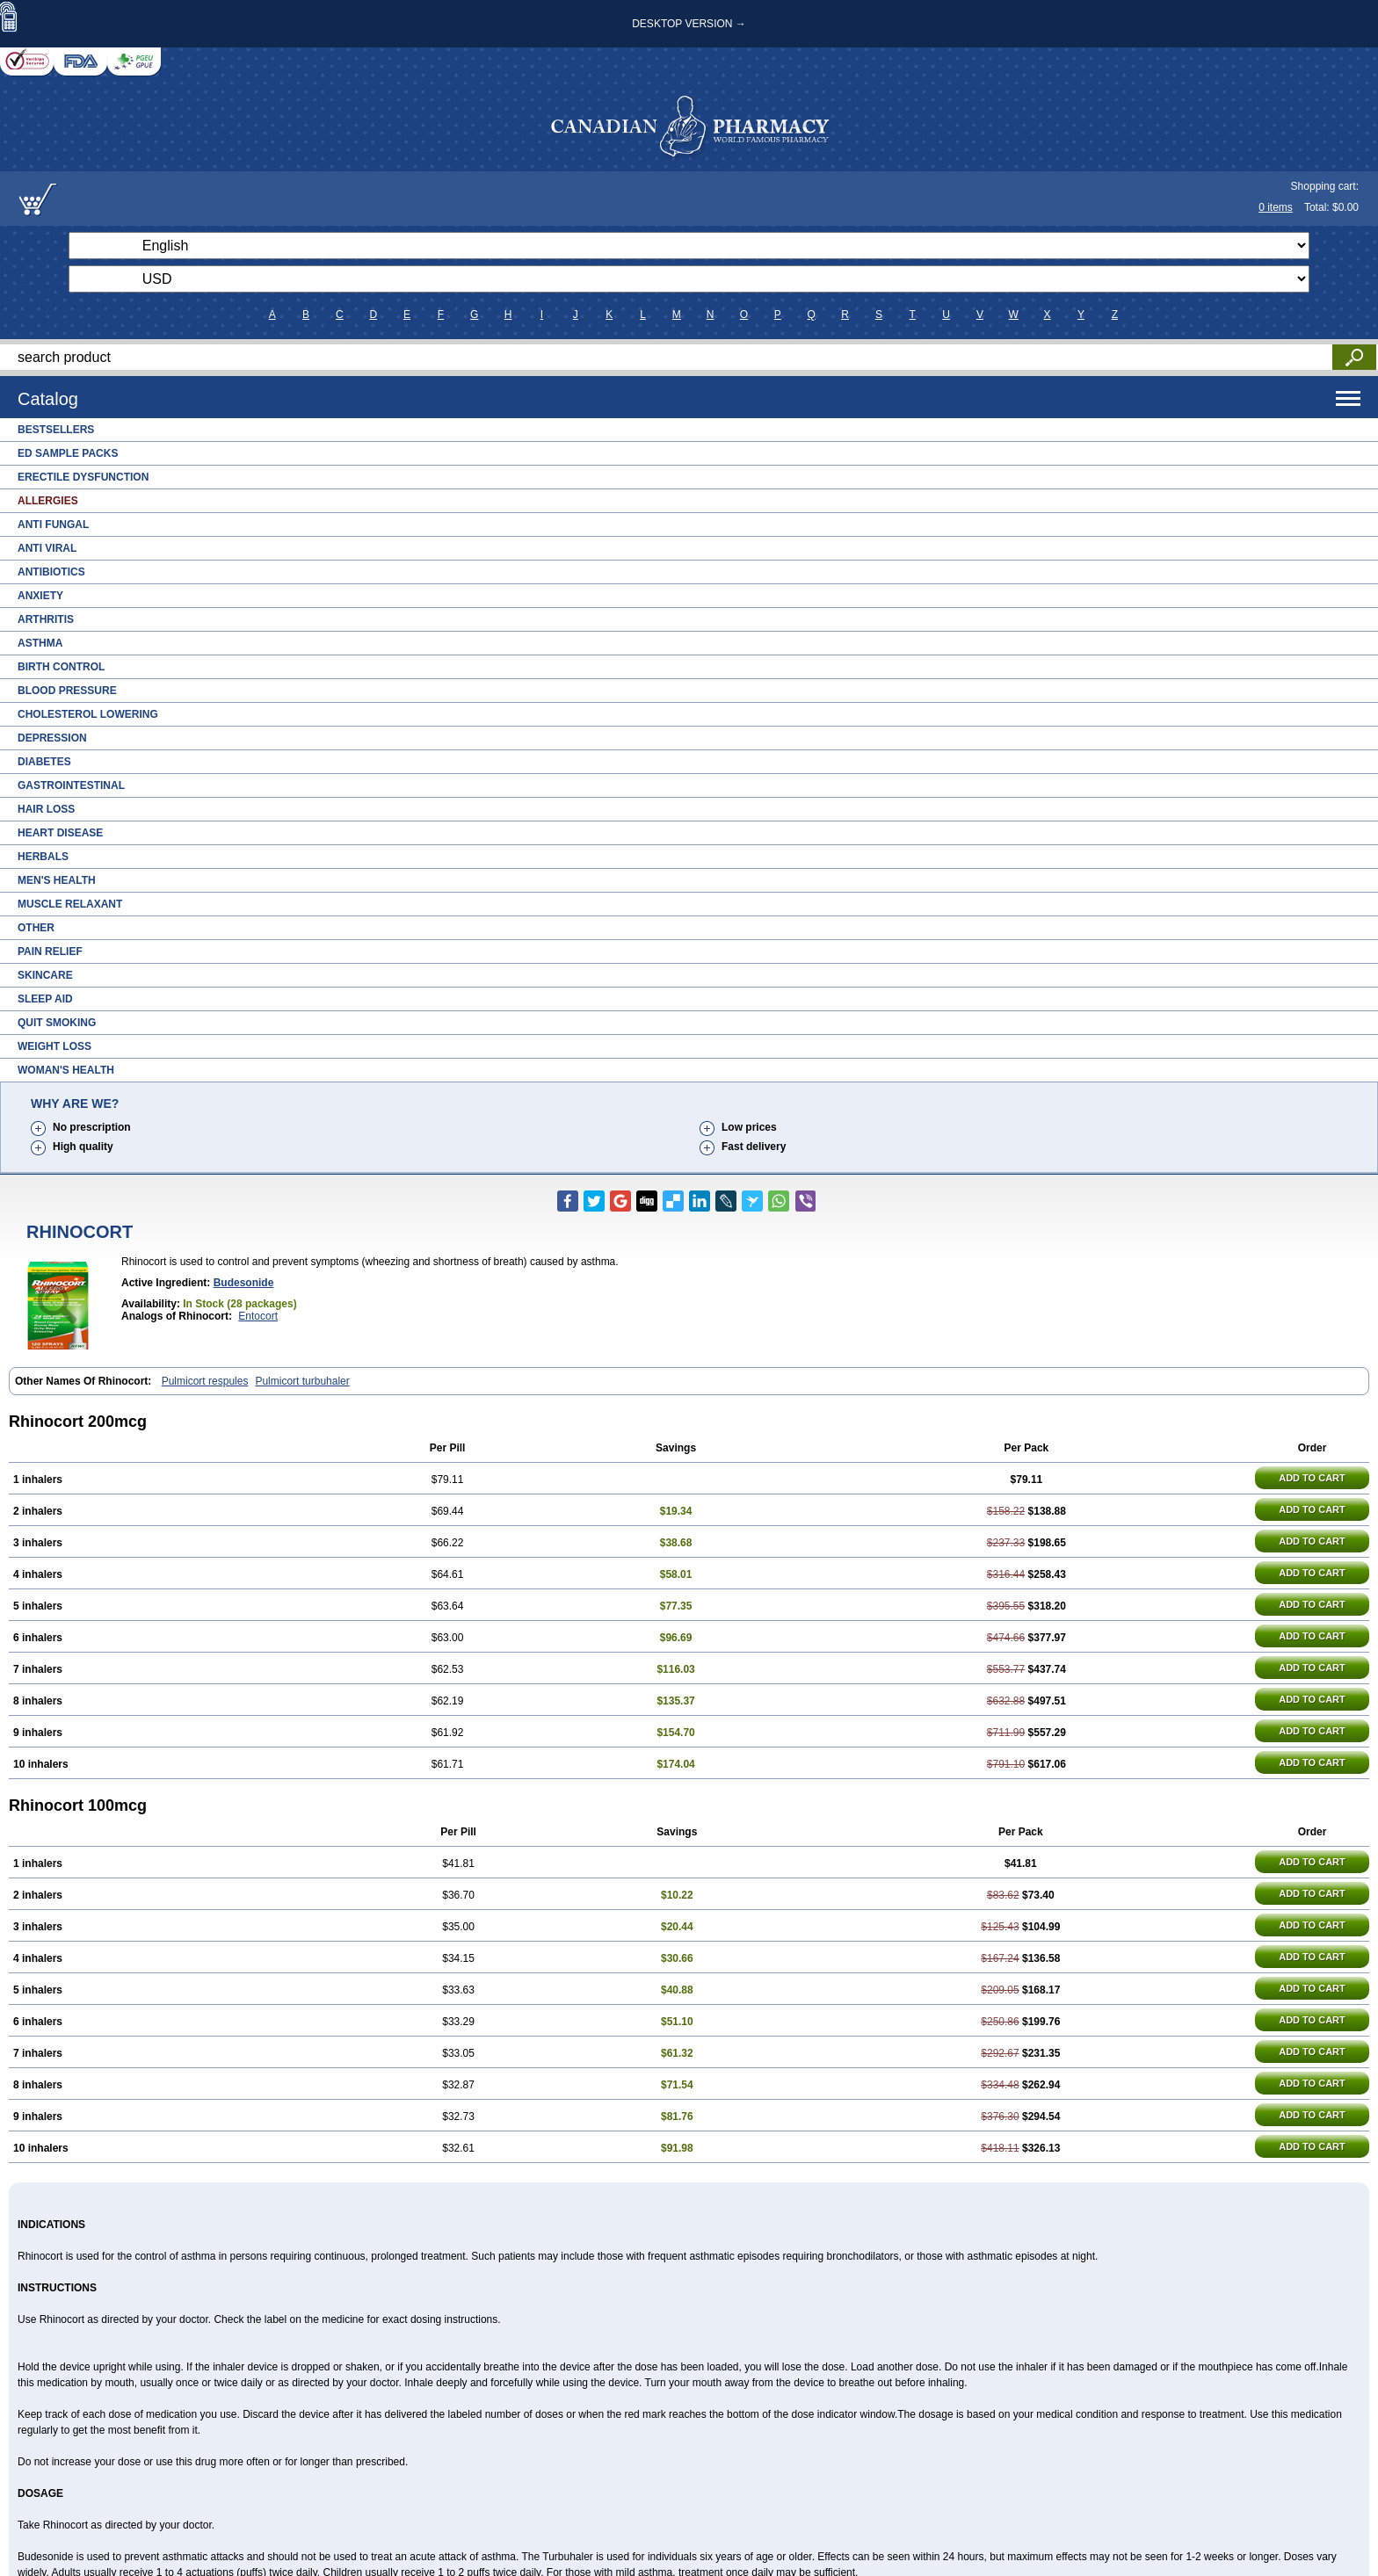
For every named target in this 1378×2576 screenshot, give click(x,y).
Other (36, 928)
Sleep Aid (45, 999)
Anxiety (40, 596)
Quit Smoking (57, 1023)
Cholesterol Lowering (88, 714)
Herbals (43, 856)
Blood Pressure (67, 690)
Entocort (258, 1316)
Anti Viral (47, 548)
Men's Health (57, 880)
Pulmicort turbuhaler (302, 1381)
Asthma (40, 643)
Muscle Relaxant (70, 904)
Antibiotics (51, 572)
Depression (52, 738)
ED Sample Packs (68, 453)
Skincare (45, 975)
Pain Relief (50, 951)
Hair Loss (46, 809)
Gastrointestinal (71, 785)
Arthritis (46, 619)
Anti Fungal (53, 524)
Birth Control (61, 667)
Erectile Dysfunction (83, 477)
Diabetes (44, 762)
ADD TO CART (1312, 1478)
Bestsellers (56, 429)
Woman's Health (66, 1070)
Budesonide (244, 1283)
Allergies (48, 501)
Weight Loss (54, 1046)
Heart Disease (60, 833)
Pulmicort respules (205, 1381)
